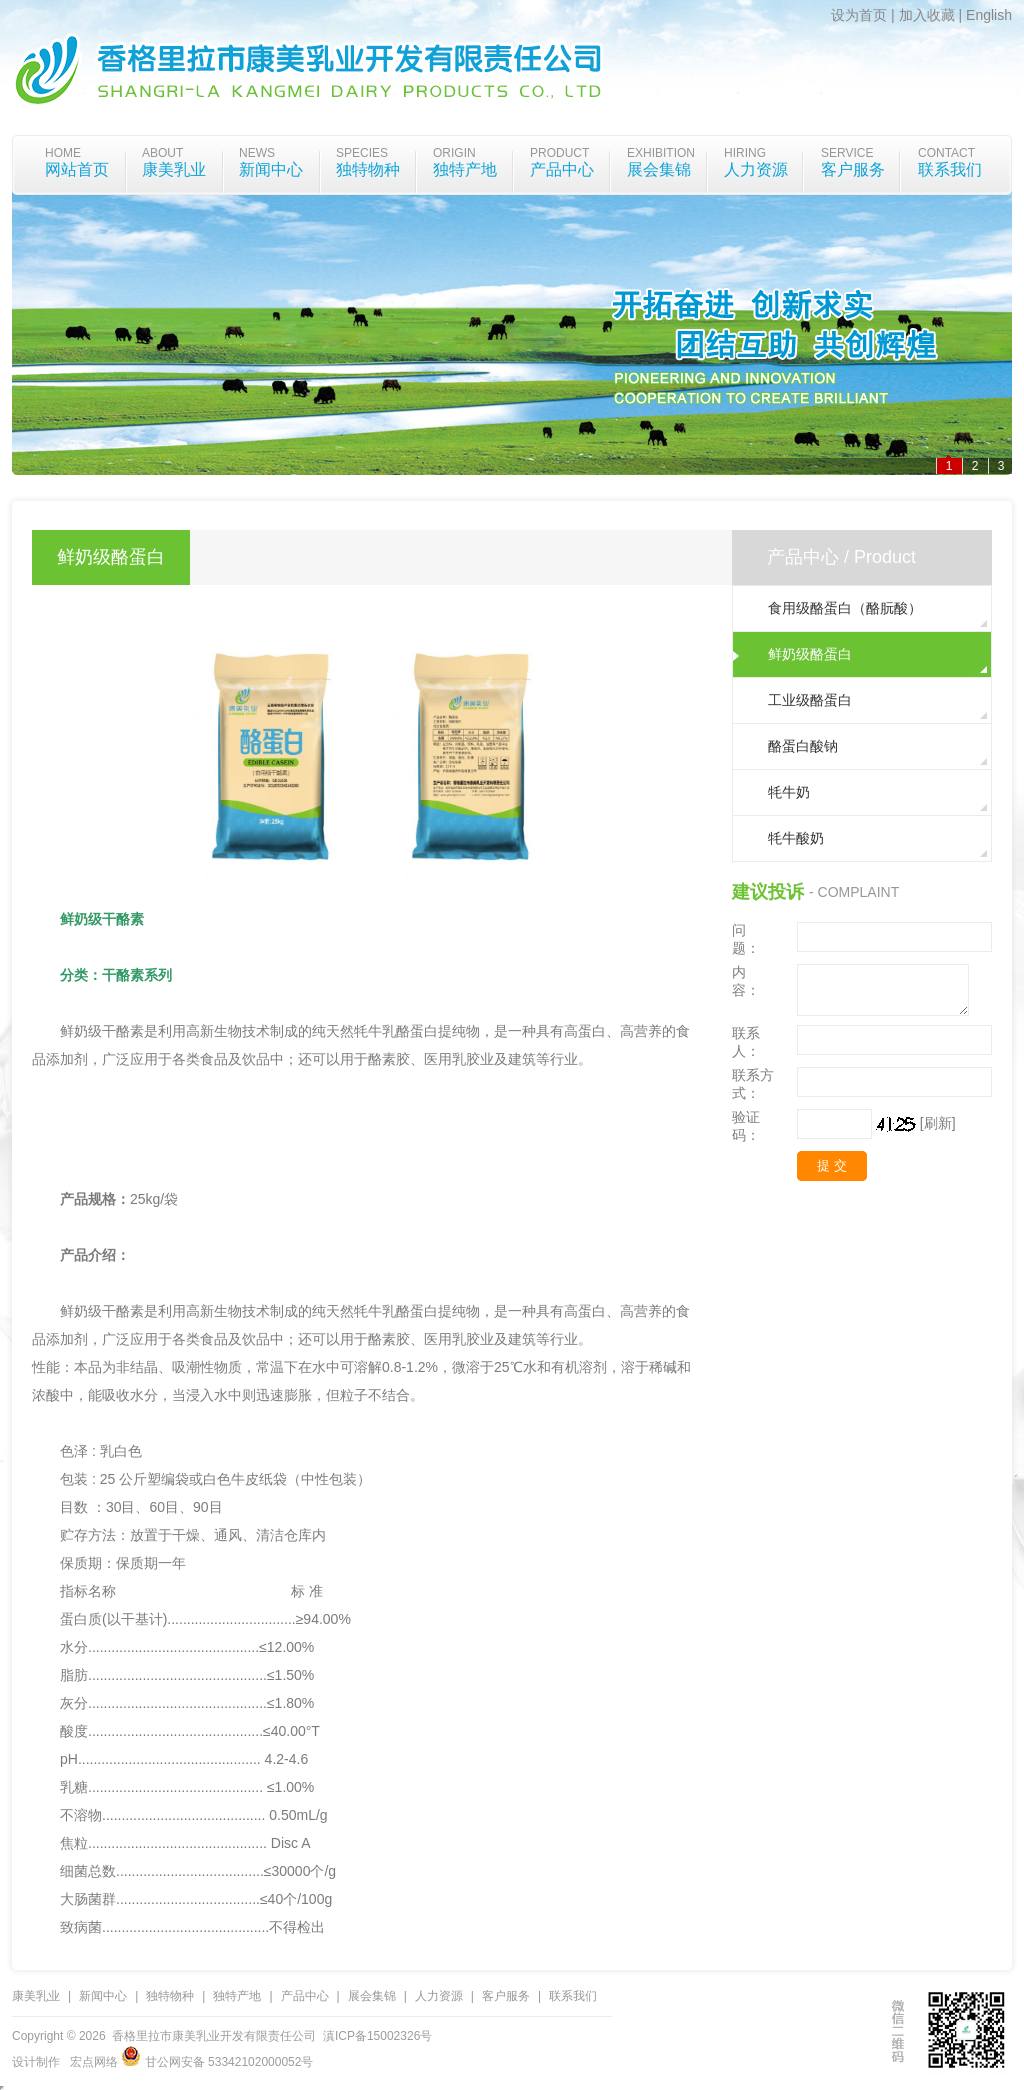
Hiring (745, 153)
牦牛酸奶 (796, 838)
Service (847, 153)
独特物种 (368, 169)
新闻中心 (271, 169)
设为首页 (859, 15)
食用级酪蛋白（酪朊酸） (845, 608)
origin (454, 153)
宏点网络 (94, 2062)
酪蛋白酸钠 (803, 746)
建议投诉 (768, 892)
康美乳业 (174, 169)
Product (559, 153)
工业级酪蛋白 (810, 700)
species (362, 153)
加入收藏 (927, 15)
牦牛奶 (789, 792)
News (257, 153)
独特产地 (465, 169)
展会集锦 (659, 169)
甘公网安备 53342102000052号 (217, 2062)
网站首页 (77, 169)
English (989, 15)
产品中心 (562, 169)
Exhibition (661, 153)
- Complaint (854, 892)
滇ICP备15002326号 (377, 2036)
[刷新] (938, 1123)
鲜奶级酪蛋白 (810, 654)
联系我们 (950, 169)
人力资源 (756, 169)
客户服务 (853, 169)
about (162, 153)
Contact (946, 153)
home (63, 153)
